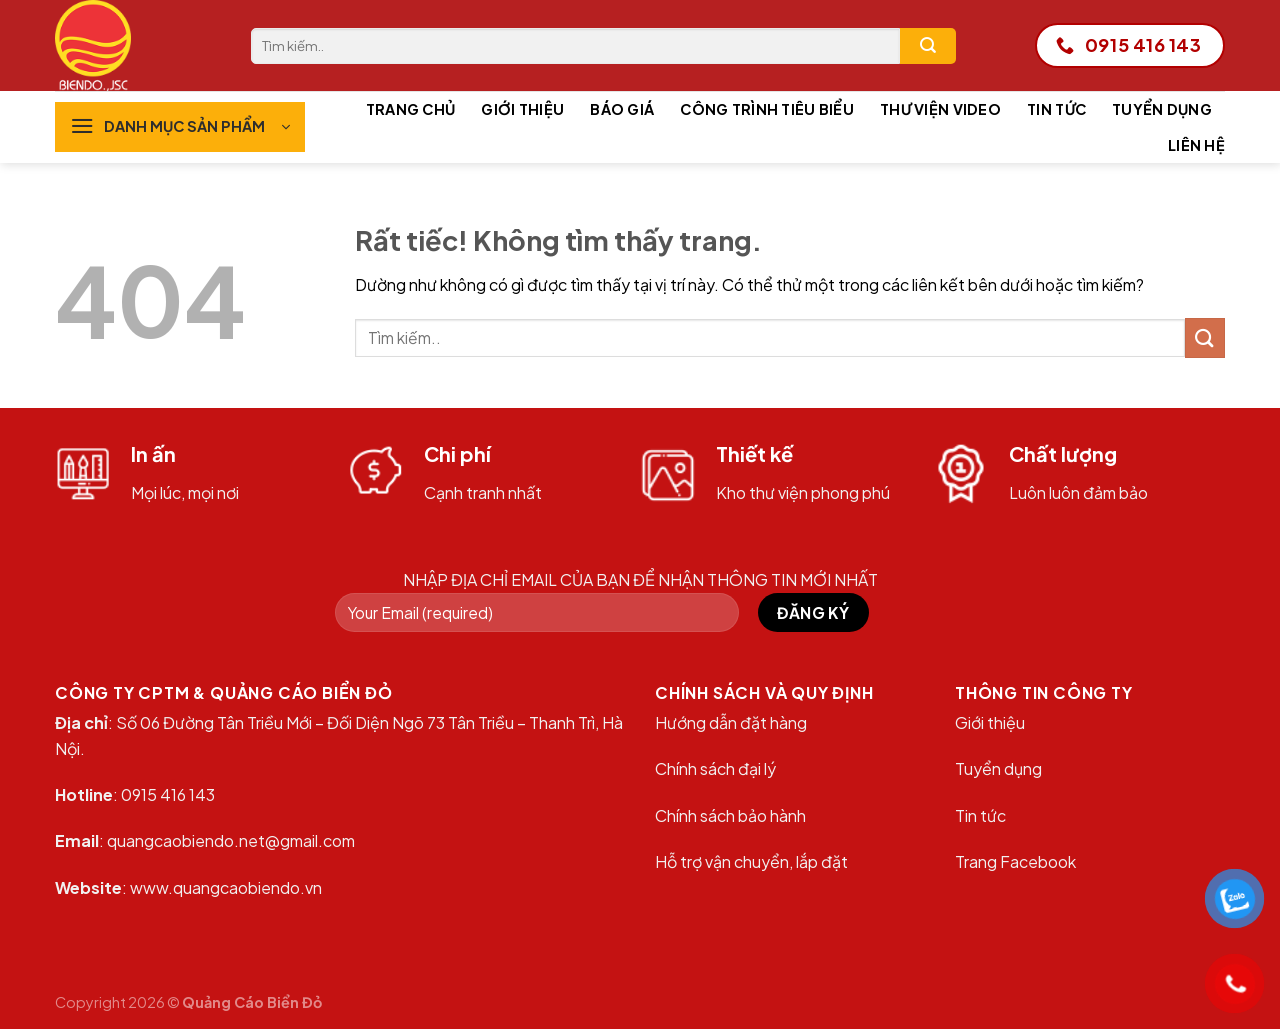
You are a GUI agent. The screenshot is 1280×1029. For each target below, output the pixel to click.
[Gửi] (928, 46)
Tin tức (1056, 109)
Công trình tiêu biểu (767, 109)
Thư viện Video (940, 109)
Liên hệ (1196, 145)
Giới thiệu (522, 109)
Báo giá (622, 109)
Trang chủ (411, 109)
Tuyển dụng (1162, 109)
